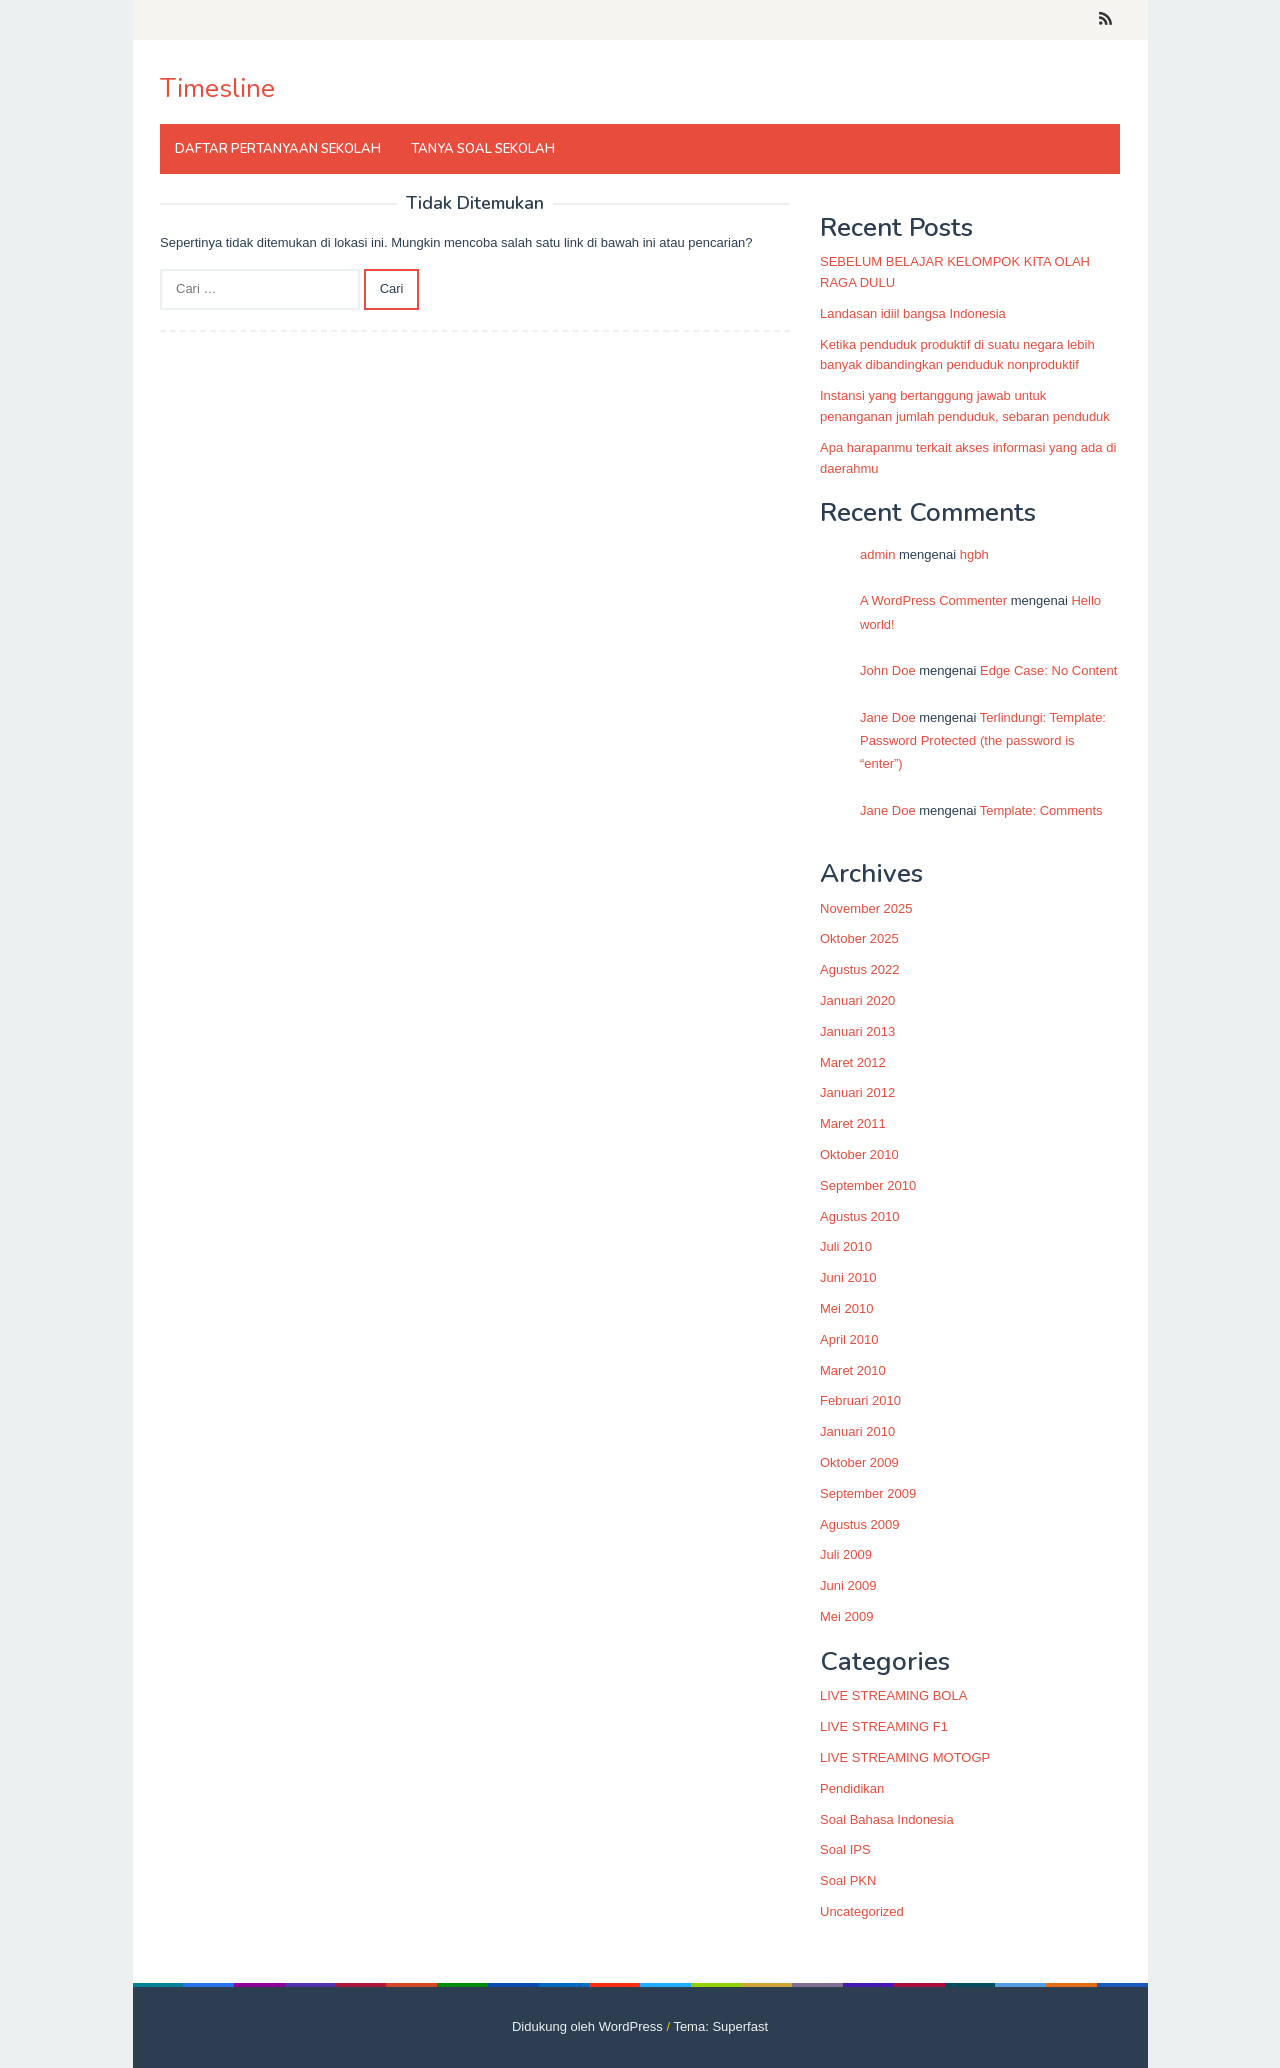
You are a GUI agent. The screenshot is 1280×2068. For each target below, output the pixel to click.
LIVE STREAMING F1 (884, 1726)
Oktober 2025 (859, 938)
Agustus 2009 (860, 1524)
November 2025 (866, 908)
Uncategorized (862, 1911)
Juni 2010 (848, 1277)
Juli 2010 (846, 1246)
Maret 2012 (853, 1062)
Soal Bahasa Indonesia (887, 1819)
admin (877, 554)
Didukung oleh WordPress (587, 2026)
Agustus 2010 (860, 1216)
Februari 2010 (860, 1400)
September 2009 (868, 1493)
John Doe (888, 670)
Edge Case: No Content (1048, 670)
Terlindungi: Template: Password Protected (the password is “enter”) (983, 741)
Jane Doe (888, 717)
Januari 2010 (857, 1431)
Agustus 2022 (860, 969)
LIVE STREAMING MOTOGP (905, 1757)
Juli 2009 (846, 1554)
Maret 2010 (853, 1370)
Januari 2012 (857, 1092)
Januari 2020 (857, 1000)
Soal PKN (848, 1880)
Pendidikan (852, 1788)
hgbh (974, 554)
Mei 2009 (846, 1616)
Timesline (217, 88)
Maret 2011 (853, 1123)
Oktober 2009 (859, 1462)
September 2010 (868, 1185)
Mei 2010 (846, 1308)
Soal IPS (845, 1849)
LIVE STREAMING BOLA (893, 1695)
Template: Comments (1041, 810)
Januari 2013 (857, 1031)
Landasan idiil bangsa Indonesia (913, 313)
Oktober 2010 (859, 1154)
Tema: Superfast (720, 2026)
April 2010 (849, 1339)
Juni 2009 (848, 1585)
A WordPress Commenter (933, 600)
